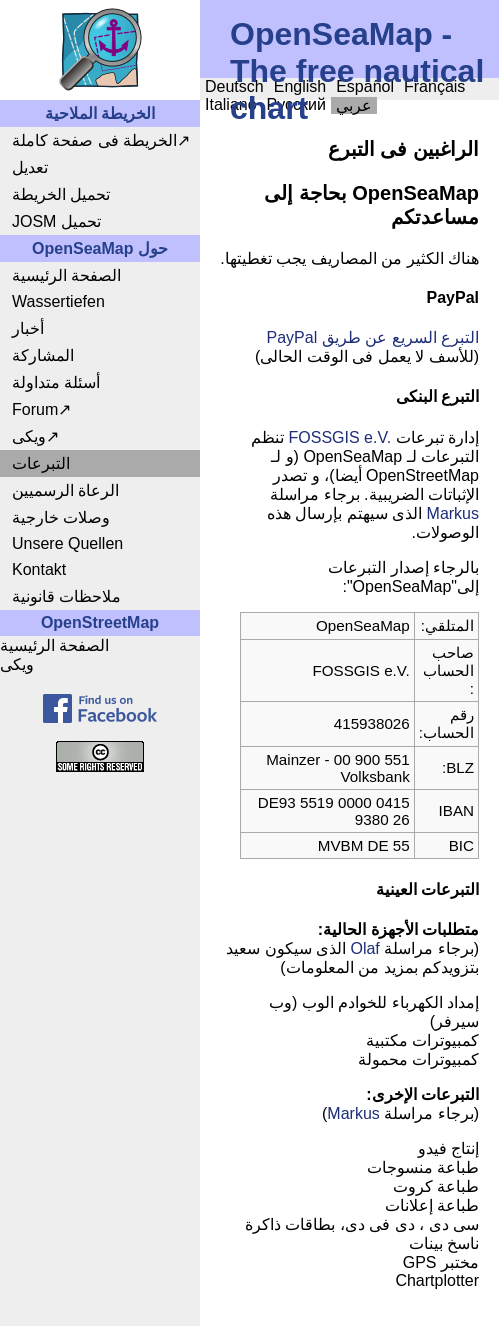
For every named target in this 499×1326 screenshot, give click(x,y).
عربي (354, 105)
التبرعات (41, 463)
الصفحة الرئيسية (66, 275)
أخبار (28, 328)
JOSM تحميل (56, 221)
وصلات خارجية (61, 517)
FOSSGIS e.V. (340, 437)
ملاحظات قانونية (66, 596)
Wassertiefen (58, 301)
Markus (453, 513)
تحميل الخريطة (61, 194)
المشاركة (43, 355)
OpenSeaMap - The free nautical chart (357, 71)
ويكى (29, 436)
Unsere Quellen (67, 543)
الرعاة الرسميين (65, 490)
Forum (35, 409)
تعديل (30, 167)
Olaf (364, 948)
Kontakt (39, 569)
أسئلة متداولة (56, 382)
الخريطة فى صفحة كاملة (94, 140)
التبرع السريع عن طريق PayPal (373, 337)
